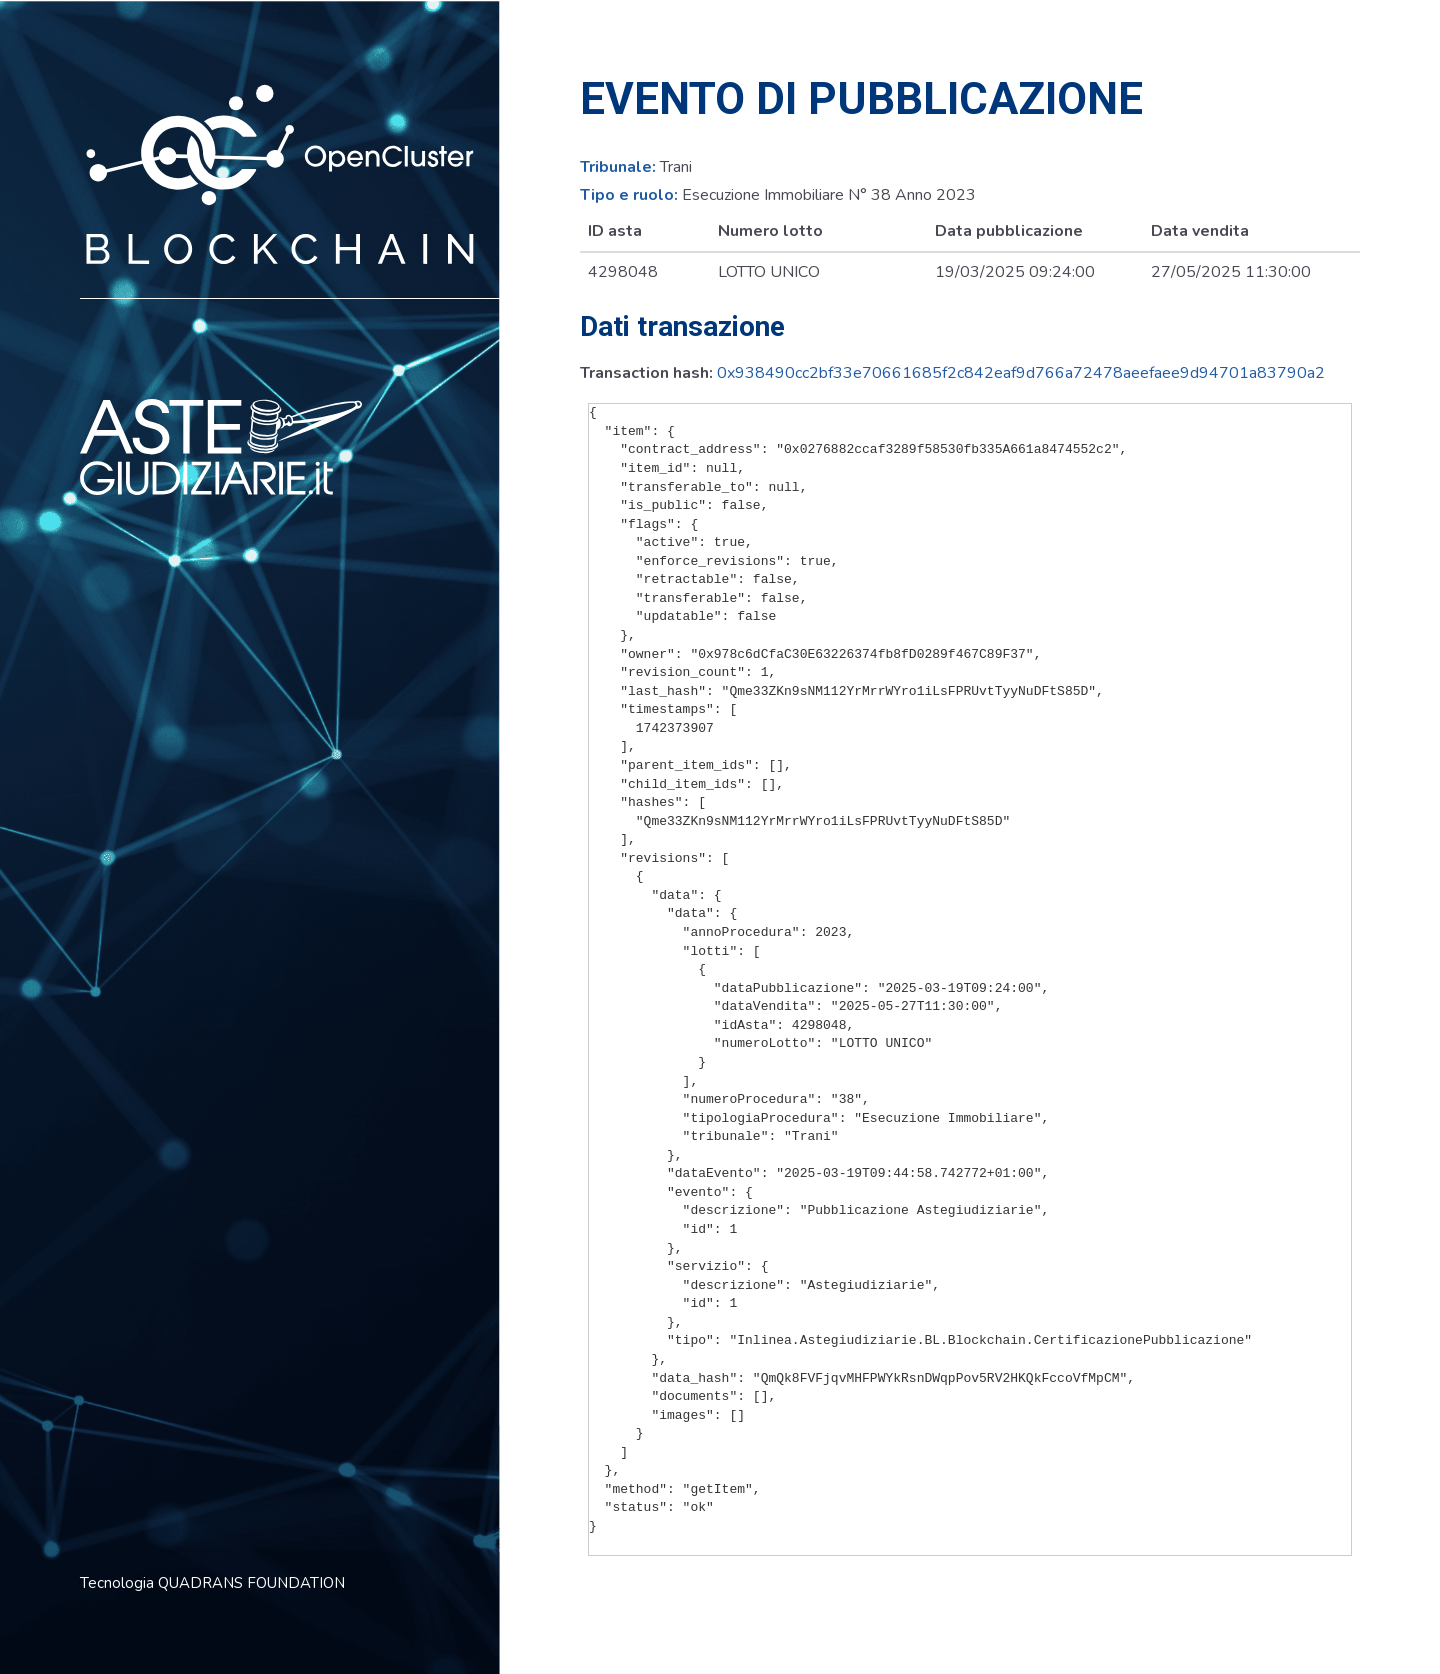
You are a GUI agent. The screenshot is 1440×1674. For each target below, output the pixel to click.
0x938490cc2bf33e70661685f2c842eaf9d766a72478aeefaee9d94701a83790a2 (1021, 373)
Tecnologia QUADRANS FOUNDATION (212, 1583)
